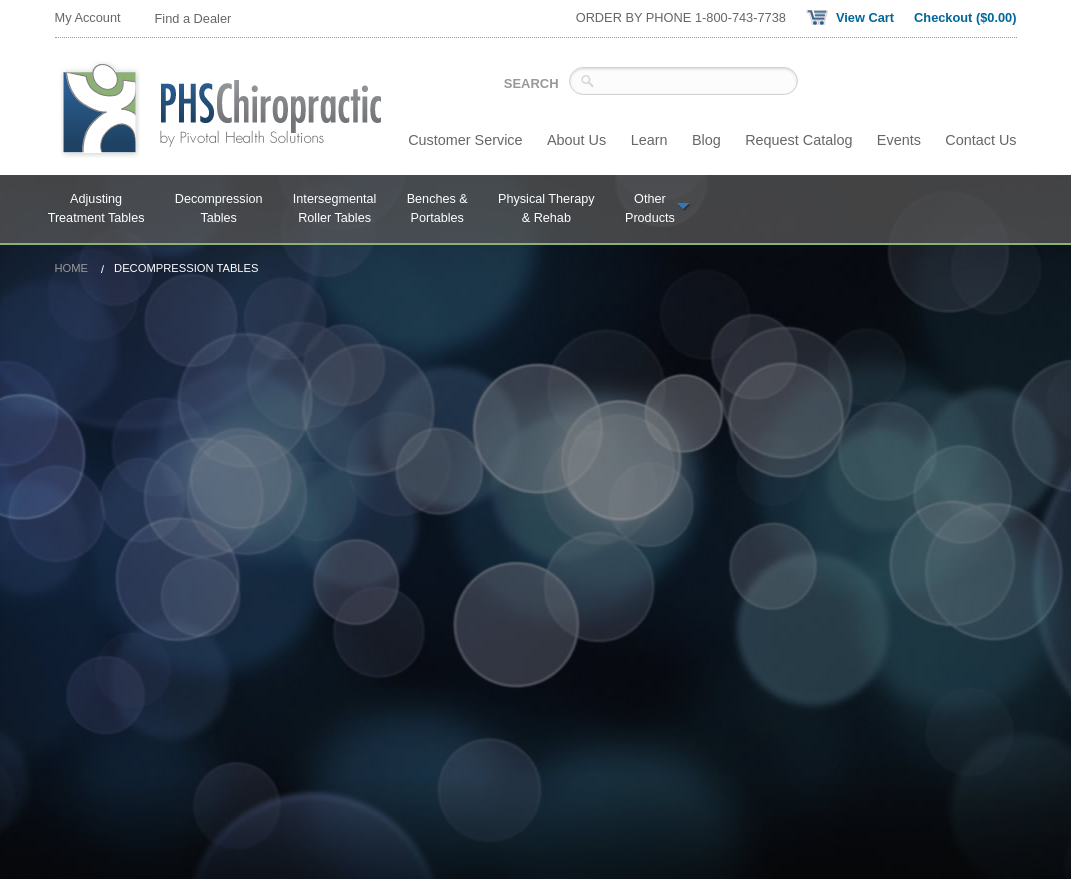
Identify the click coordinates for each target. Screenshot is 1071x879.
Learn (649, 140)
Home (72, 268)
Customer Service (465, 140)
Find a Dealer (193, 18)
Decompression (219, 210)
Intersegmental (335, 210)
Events (899, 140)
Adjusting (96, 210)
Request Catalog (798, 140)
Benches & (437, 210)
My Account (88, 17)
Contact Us (980, 140)
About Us (576, 140)
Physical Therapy (546, 210)
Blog (706, 140)
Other (658, 210)
